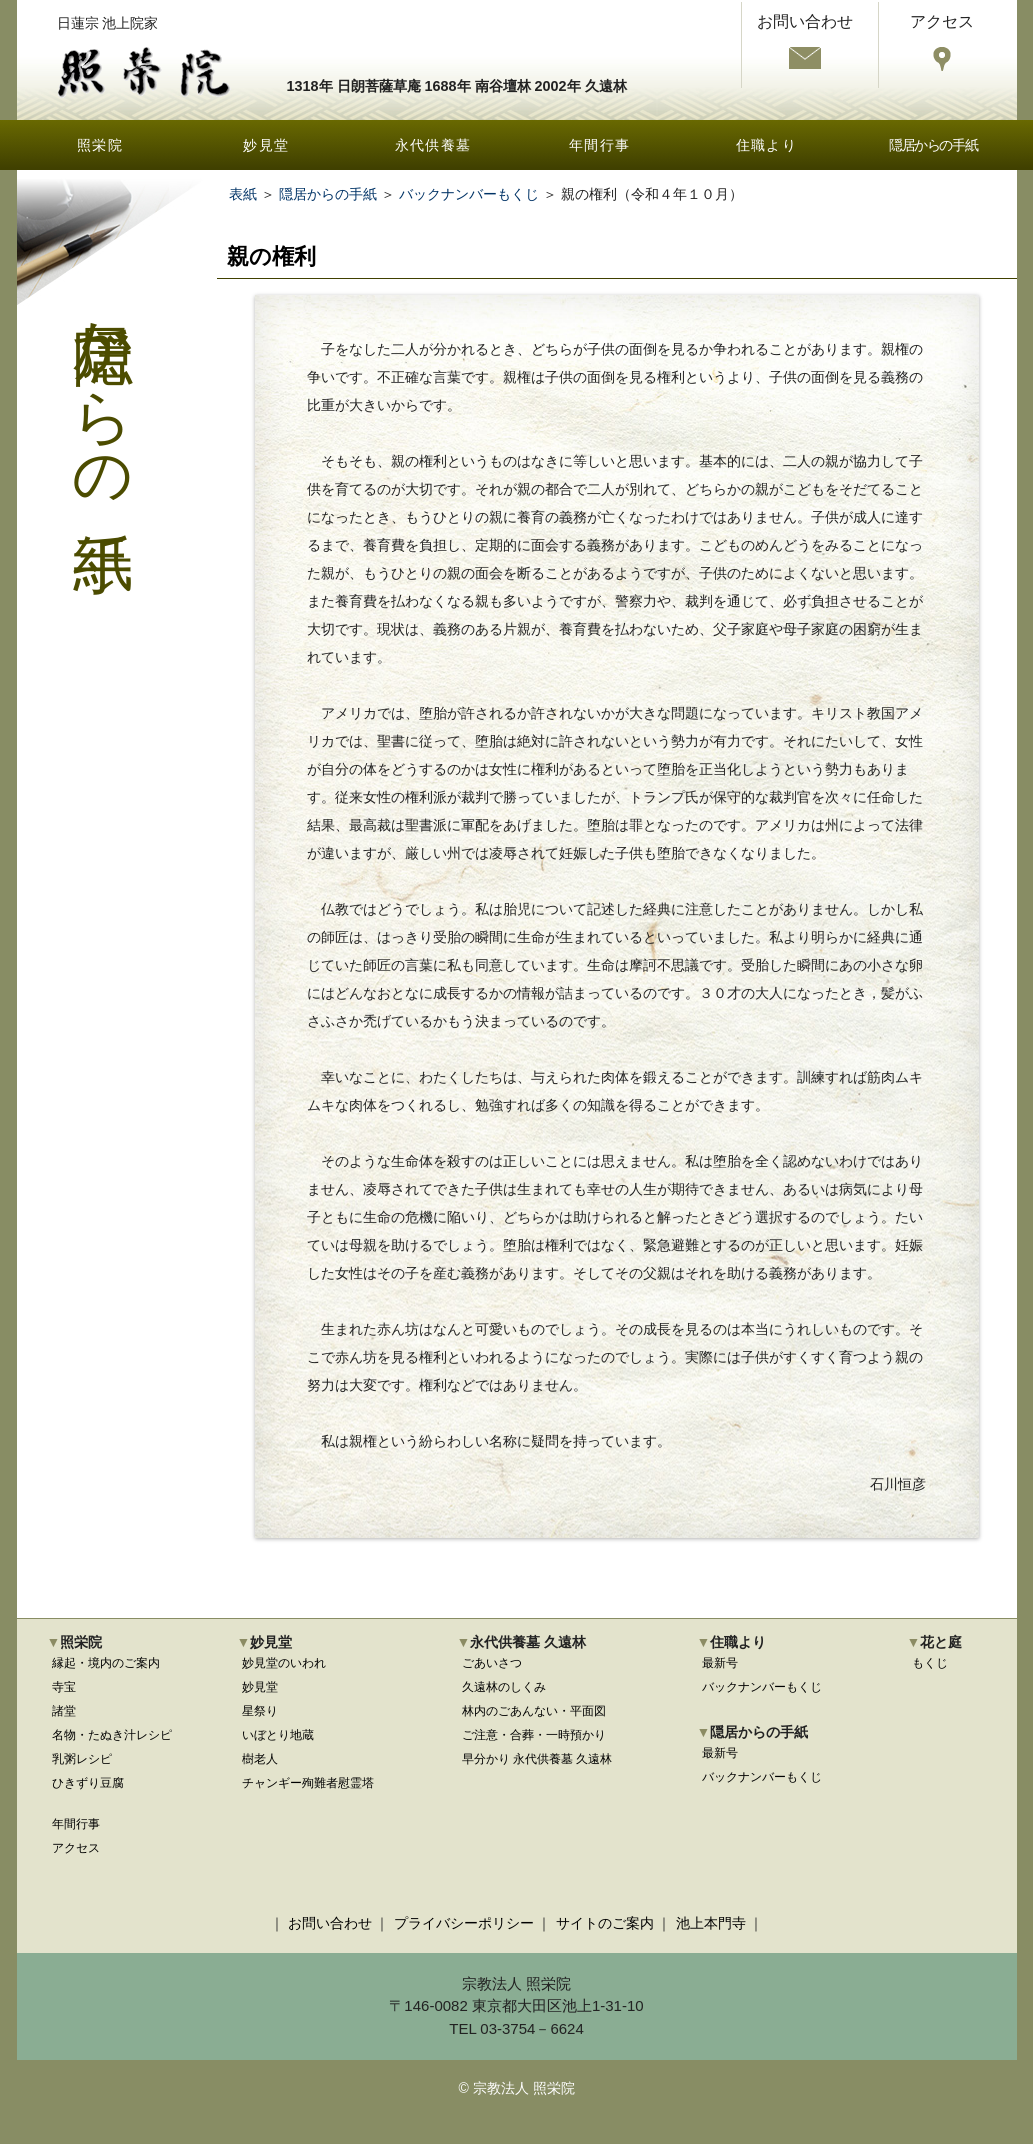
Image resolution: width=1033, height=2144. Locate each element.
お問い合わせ (330, 1923)
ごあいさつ (492, 1663)
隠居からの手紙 (933, 145)
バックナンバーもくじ (469, 194)
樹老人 (260, 1759)
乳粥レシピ (82, 1759)
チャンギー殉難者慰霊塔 (308, 1783)
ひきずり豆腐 (88, 1783)
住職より (767, 145)
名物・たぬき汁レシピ (112, 1735)
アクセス (76, 1848)
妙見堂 (266, 145)
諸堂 (64, 1711)
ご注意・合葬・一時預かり (534, 1735)
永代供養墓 (433, 145)
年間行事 (600, 145)
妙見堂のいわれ (284, 1663)
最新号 (720, 1663)
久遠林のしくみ (504, 1687)
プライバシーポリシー (464, 1923)
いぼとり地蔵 (278, 1735)
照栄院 (100, 145)
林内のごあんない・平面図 (534, 1711)
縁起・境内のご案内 (106, 1663)
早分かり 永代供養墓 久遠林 (537, 1759)
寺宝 (64, 1687)
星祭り (260, 1711)
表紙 (243, 194)
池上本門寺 (711, 1923)
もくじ (930, 1663)
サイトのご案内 (605, 1923)
